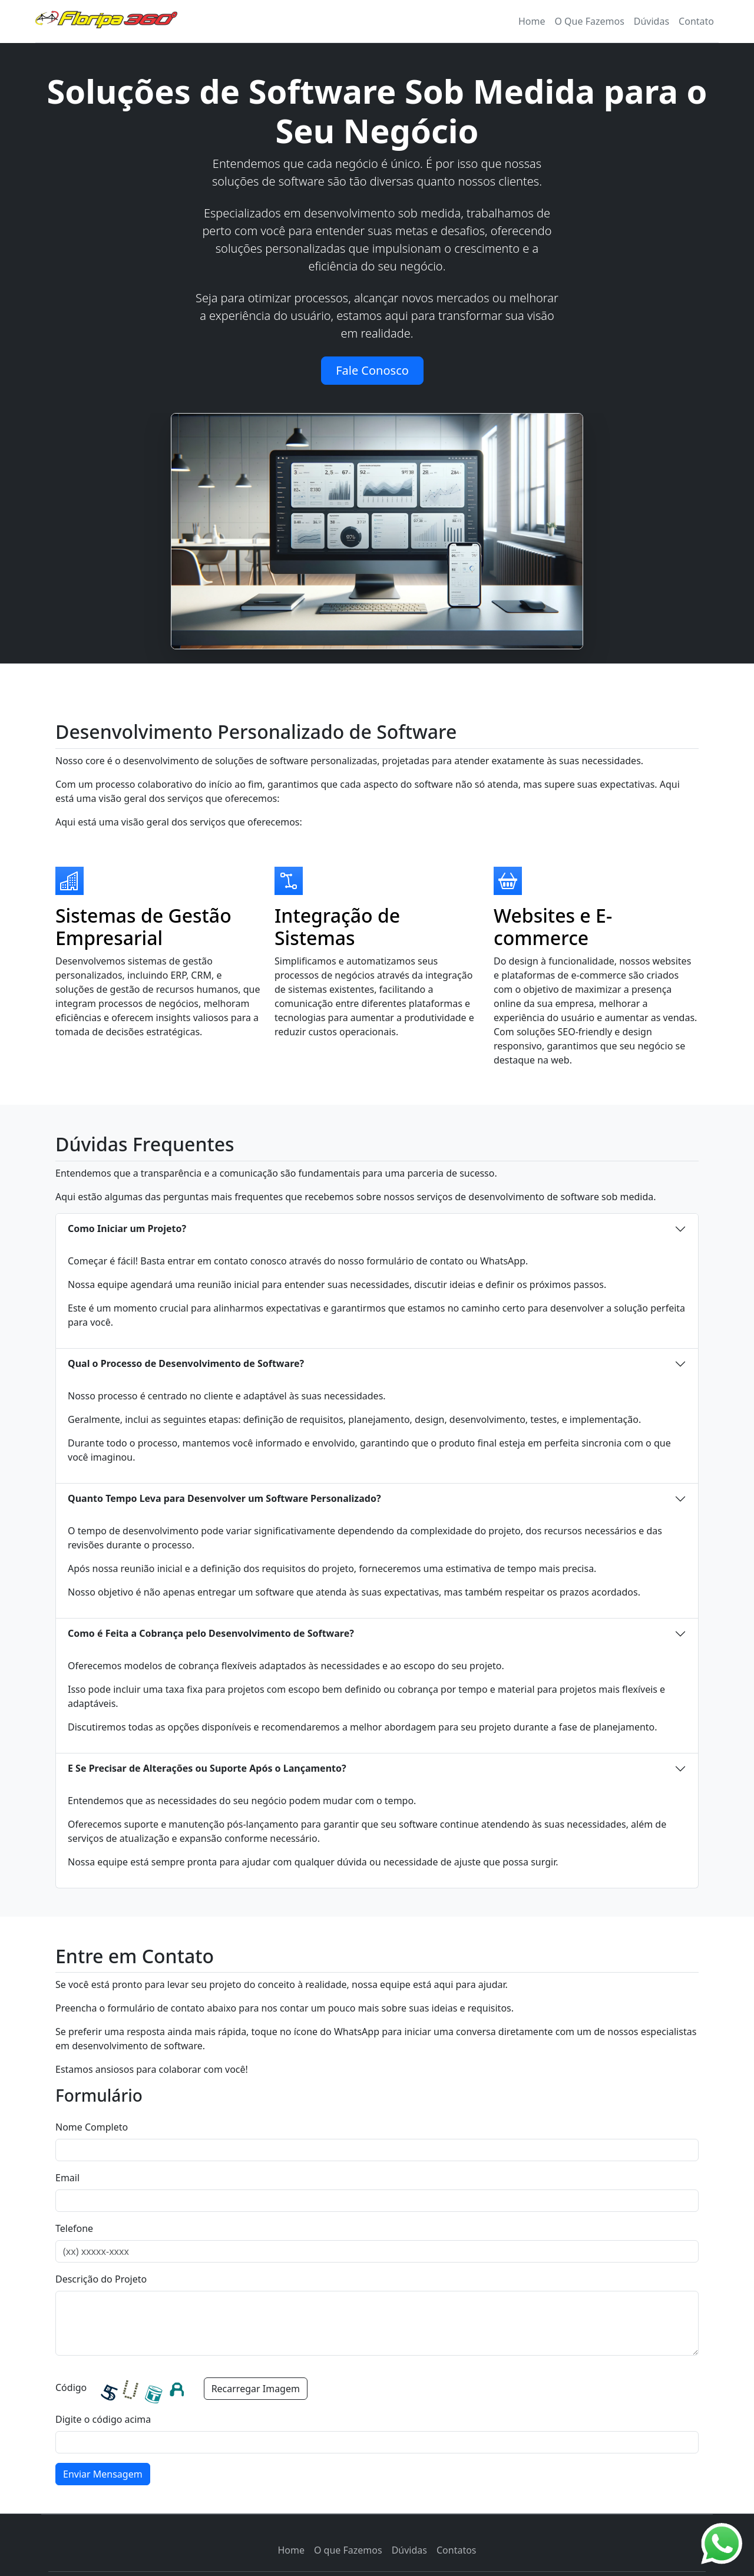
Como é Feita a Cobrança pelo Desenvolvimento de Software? (211, 1633)
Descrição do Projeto (101, 2279)
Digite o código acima (103, 2419)
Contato (696, 21)
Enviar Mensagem (103, 2474)
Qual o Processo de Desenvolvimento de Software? (186, 1363)
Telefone (74, 2228)
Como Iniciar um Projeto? (127, 1228)
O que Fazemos (348, 2550)
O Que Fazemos (589, 21)
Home (291, 2550)
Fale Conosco (372, 370)
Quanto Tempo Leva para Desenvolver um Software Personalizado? (224, 1498)
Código (71, 2387)
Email (67, 2177)
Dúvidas (651, 21)
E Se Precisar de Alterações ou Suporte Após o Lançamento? (207, 1768)
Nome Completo (91, 2127)
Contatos (456, 2550)
